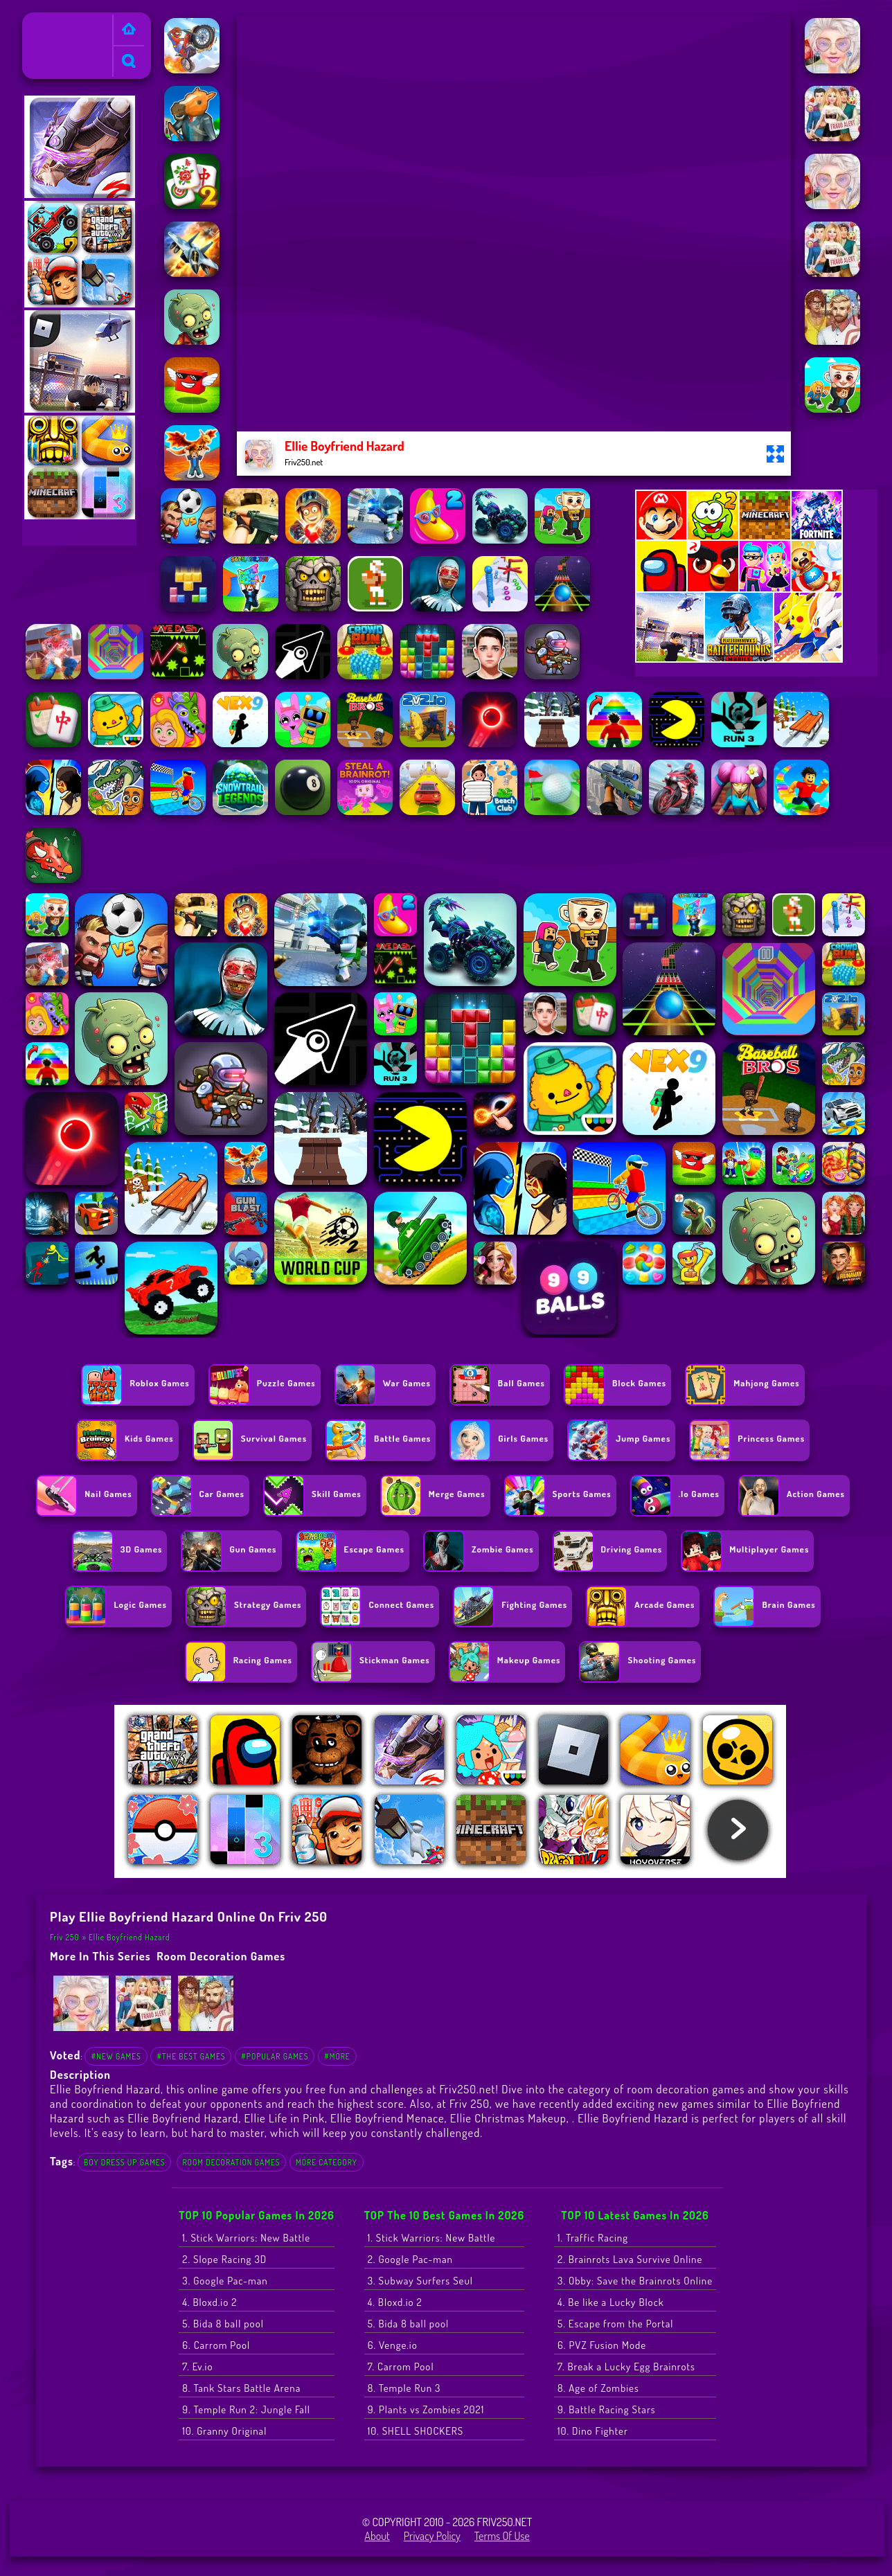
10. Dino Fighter (593, 2431)
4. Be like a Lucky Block (611, 2302)
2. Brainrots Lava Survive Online (630, 2259)
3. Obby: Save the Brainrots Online (635, 2280)
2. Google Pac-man (410, 2259)
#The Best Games (191, 2056)
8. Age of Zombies (598, 2388)
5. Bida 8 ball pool (223, 2323)
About (377, 2536)
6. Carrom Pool (216, 2345)
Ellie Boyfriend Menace (387, 2118)
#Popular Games (274, 2056)
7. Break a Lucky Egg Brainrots (626, 2366)
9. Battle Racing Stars (607, 2409)
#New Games (116, 2056)
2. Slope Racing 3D (224, 2259)
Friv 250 (45, 21)
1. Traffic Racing (593, 2237)
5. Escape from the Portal (615, 2323)
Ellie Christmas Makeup (508, 2118)
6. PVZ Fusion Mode (602, 2345)
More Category (326, 2162)
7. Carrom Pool (401, 2366)
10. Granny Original (224, 2431)
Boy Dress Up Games (124, 2162)
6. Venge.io (393, 2345)
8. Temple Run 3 (404, 2388)
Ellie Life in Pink (284, 2118)
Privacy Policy (432, 2536)
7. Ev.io (197, 2366)
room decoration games (221, 1956)
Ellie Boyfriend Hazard (129, 1937)
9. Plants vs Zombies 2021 (426, 2409)
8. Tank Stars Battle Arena (241, 2388)
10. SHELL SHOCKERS (415, 2431)
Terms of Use (502, 2536)
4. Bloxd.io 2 (209, 2302)
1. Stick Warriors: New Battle (246, 2237)
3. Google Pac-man (224, 2280)
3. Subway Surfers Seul (420, 2280)
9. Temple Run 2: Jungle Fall (246, 2409)
